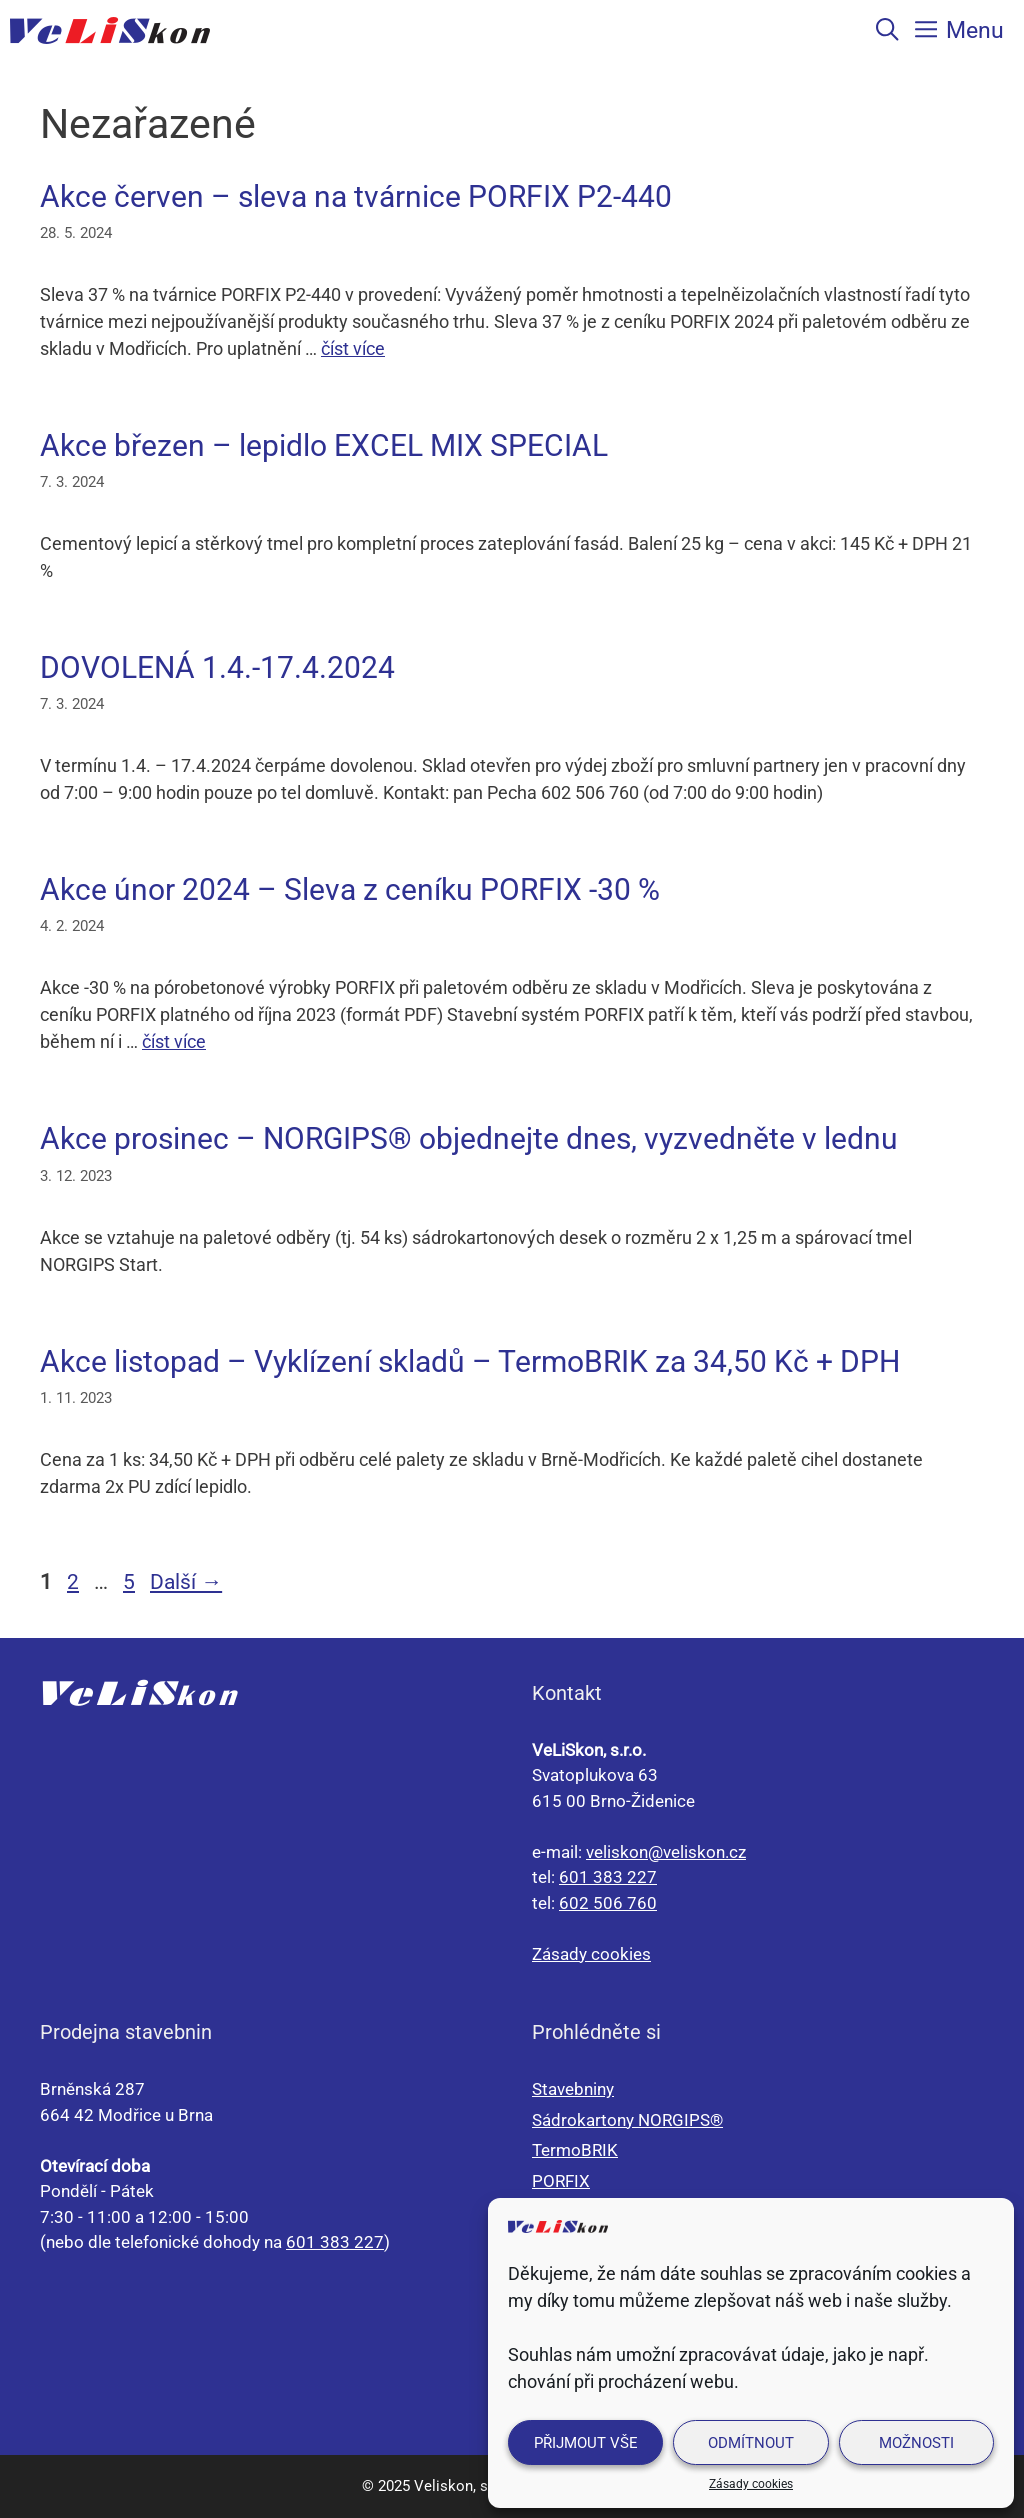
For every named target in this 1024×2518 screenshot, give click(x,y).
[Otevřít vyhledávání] (887, 30)
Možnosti (916, 2443)
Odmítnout (751, 2443)
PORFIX (561, 2181)
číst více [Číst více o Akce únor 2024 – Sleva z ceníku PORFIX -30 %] (174, 1041)
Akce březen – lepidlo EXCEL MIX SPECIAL (324, 445)
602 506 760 (608, 1903)
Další (186, 1581)
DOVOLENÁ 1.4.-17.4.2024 (217, 667)
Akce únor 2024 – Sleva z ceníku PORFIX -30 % (350, 889)
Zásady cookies (751, 2484)
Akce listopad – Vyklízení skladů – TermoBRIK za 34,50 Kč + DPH (470, 1361)
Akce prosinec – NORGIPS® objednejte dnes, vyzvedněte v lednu (469, 1138)
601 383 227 (608, 1877)
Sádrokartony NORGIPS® (627, 2120)
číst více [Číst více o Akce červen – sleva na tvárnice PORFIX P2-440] (353, 348)
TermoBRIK (575, 2150)
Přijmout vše (586, 2443)
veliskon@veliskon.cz (666, 1852)
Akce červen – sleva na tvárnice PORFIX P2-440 (356, 196)
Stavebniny (573, 2089)
